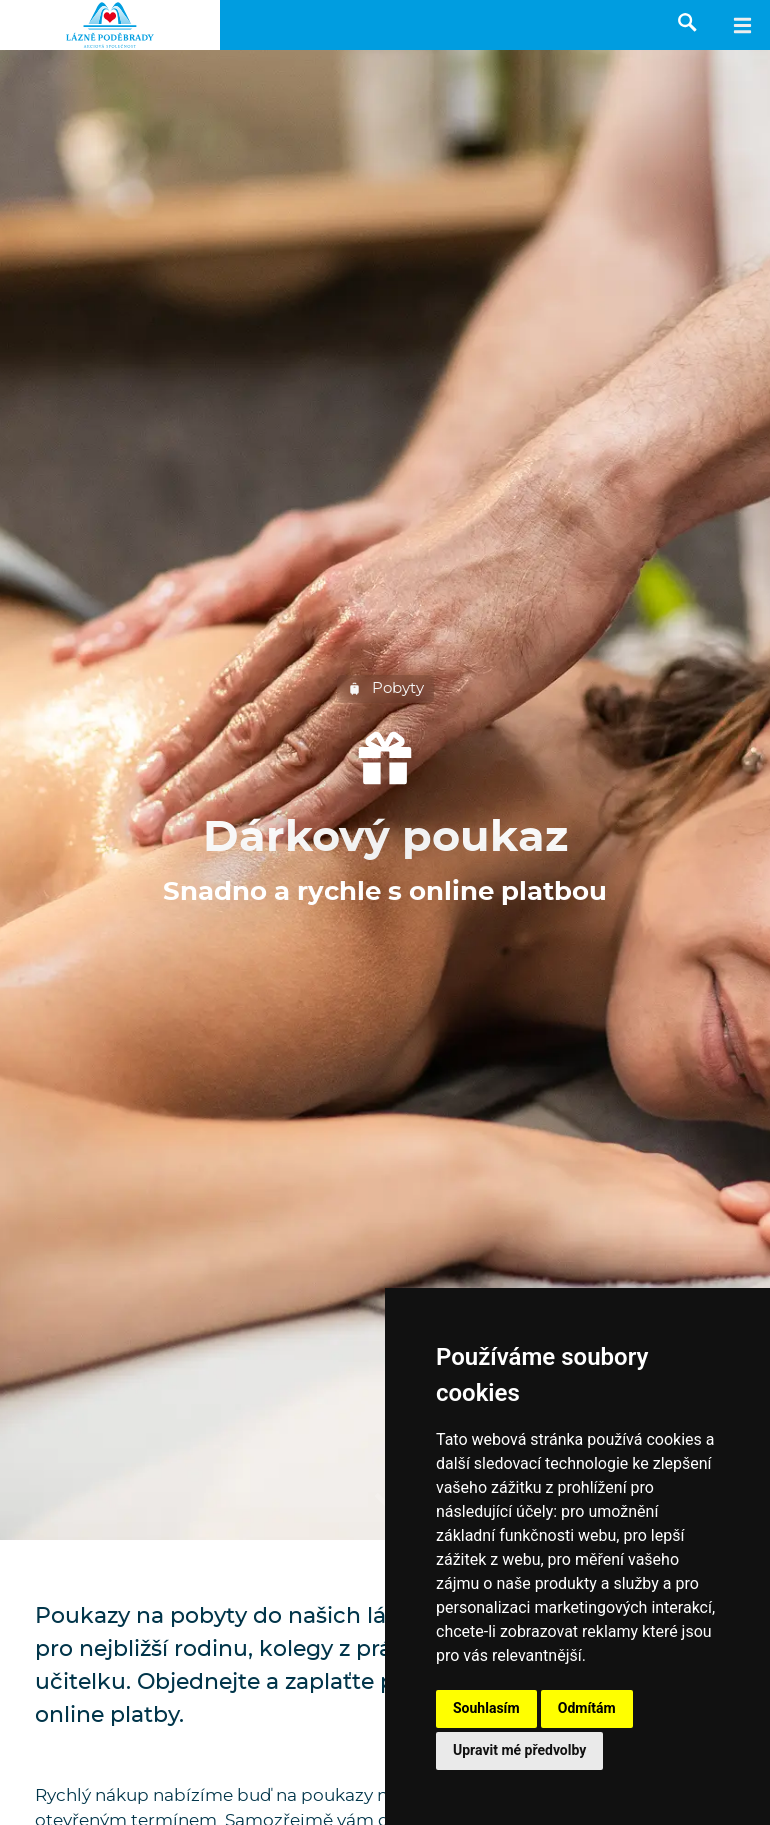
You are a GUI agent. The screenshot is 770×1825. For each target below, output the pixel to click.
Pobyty (385, 689)
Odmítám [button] (587, 1708)
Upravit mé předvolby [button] (519, 1750)
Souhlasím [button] (486, 1708)
